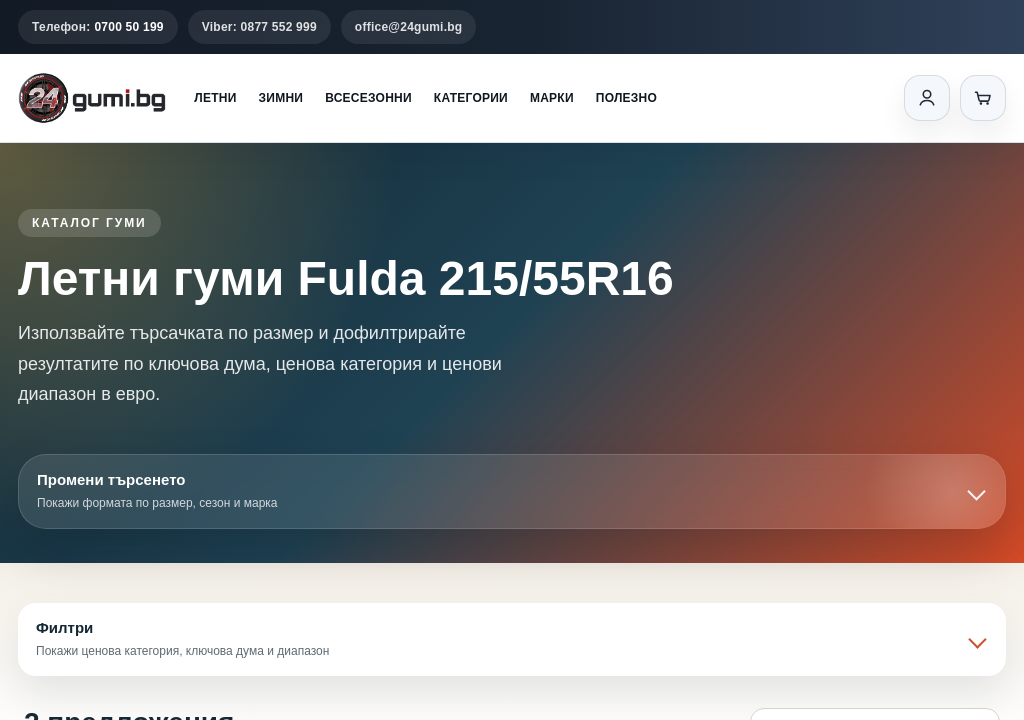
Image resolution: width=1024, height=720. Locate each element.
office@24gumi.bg (409, 27)
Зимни (281, 98)
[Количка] (983, 98)
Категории (471, 98)
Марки (552, 98)
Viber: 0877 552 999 (259, 27)
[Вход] (927, 98)
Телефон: (98, 27)
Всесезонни (368, 98)
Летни (215, 98)
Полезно (626, 98)
